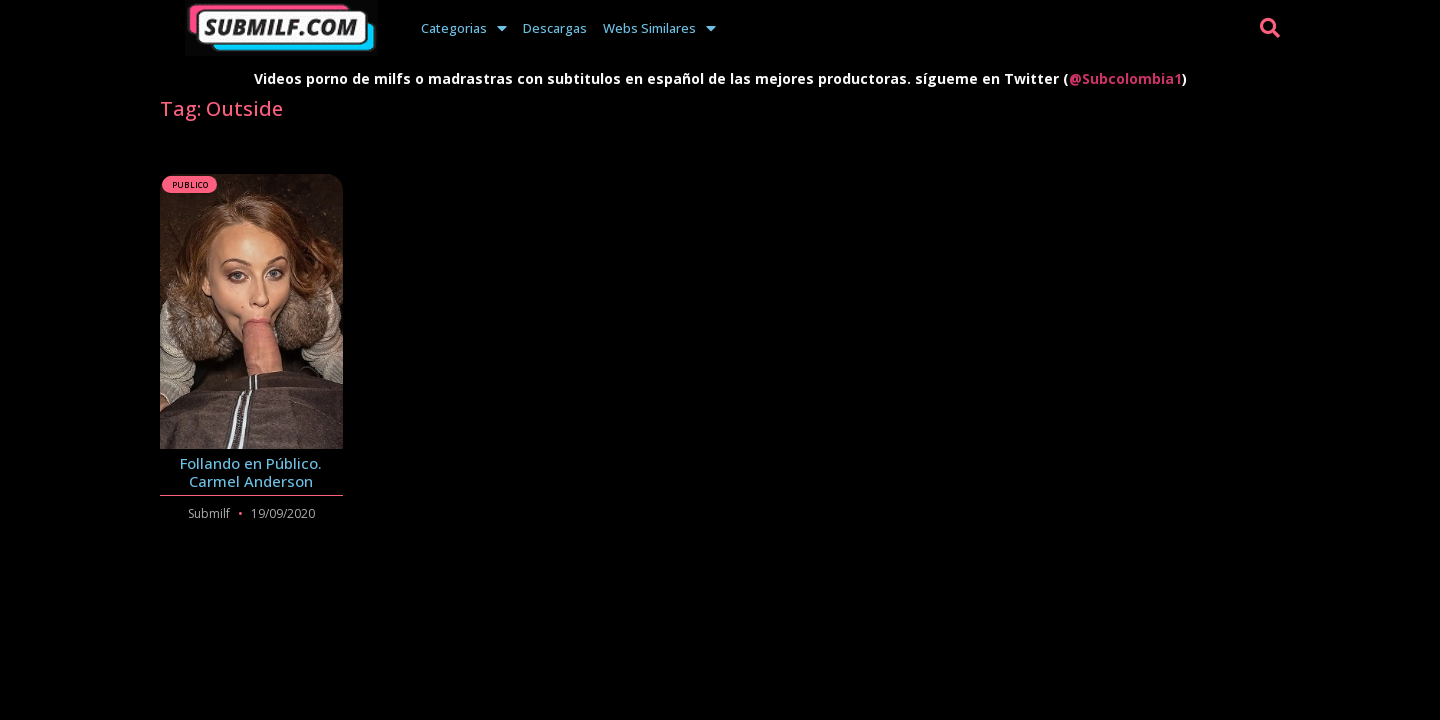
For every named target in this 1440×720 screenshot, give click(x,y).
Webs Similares (659, 28)
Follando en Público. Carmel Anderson (251, 472)
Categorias (464, 28)
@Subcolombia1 (1125, 78)
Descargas (555, 28)
